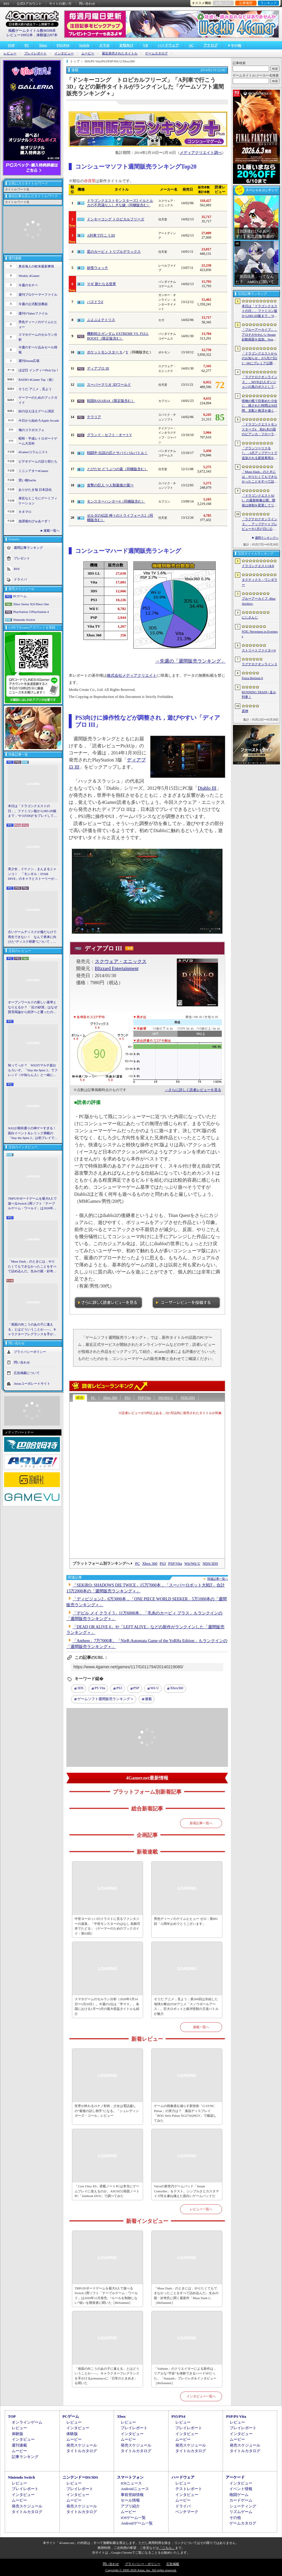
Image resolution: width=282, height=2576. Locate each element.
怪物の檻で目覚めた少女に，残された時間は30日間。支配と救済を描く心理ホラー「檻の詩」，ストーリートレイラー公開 (259, 406)
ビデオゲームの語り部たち (38, 461)
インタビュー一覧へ (201, 2396)
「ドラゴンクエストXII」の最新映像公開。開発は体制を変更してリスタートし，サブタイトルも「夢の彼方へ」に (259, 501)
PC (26, 45)
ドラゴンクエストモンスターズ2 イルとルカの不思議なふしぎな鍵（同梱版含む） (120, 203)
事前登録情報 (132, 2494)
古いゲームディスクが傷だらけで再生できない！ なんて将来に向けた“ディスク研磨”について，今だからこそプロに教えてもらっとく (32, 937)
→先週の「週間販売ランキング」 (190, 660)
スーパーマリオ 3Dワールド (109, 385)
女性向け (126, 45)
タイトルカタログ (81, 2451)
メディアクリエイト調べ (201, 153)
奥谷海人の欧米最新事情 (36, 266)
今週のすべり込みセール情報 (38, 349)
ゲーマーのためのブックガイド (38, 400)
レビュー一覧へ (201, 2209)
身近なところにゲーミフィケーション (38, 500)
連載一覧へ (51, 530)
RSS (6, 3)
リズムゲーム (240, 2512)
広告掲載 (172, 2564)
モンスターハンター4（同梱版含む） (116, 501)
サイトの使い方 (60, 3)
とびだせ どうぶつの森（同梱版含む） (117, 469)
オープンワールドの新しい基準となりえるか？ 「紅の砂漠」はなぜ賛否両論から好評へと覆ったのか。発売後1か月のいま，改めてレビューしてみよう (32, 1007)
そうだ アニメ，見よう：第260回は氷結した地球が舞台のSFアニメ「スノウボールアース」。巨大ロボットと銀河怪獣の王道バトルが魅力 (186, 2006)
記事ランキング (25, 2456)
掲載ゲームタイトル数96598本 (32, 31)
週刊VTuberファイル (33, 313)
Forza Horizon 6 (252, 678)
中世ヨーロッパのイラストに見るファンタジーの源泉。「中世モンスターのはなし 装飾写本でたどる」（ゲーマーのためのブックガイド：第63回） (107, 1926)
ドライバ (20, 579)
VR (145, 45)
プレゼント (22, 558)
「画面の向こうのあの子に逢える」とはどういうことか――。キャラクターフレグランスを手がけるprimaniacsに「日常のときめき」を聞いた (33, 1330)
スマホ (104, 45)
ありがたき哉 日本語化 (35, 489)
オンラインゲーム (27, 2422)
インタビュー (64, 53)
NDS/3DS (188, 1398)
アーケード (235, 2477)
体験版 (17, 2434)
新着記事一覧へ (201, 1823)
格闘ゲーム (239, 2494)
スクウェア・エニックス (121, 961)
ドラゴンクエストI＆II (258, 566)
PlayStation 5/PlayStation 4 (31, 611)
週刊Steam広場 (29, 360)
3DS (80, 1688)
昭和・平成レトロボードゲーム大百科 (38, 441)
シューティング (242, 2506)
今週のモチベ (28, 285)
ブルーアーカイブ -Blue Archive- (259, 601)
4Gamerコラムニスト (33, 452)
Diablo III (207, 788)
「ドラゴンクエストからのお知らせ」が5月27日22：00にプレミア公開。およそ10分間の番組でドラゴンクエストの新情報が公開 (259, 359)
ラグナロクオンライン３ (259, 664)
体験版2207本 (47, 35)
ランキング (269, 3)
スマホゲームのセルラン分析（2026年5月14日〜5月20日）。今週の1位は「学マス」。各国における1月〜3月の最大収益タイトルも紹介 (107, 2006)
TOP (11, 45)
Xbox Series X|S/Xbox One (31, 604)
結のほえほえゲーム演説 (36, 411)
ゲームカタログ (156, 53)
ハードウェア (168, 45)
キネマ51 (25, 511)
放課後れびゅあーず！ (35, 521)
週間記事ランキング (28, 547)
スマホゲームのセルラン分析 (38, 337)
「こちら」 (167, 2548)
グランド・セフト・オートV (109, 435)
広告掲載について (27, 1372)
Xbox (43, 45)
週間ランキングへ (266, 537)
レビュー (10, 53)
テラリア (94, 417)
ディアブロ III (98, 368)
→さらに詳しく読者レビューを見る (193, 1090)
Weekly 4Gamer (29, 275)
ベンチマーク (186, 2512)
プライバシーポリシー (30, 1351)
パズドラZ (95, 302)
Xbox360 (176, 1688)
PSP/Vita (144, 1398)
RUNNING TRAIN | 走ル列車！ (259, 694)
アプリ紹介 (130, 2506)
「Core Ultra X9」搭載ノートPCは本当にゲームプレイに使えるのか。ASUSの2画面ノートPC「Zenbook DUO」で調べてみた (107, 2191)
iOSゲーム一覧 (133, 2517)
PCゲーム (20, 596)
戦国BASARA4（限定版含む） (111, 401)
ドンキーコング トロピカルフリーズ (115, 219)
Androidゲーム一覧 (136, 2523)
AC (191, 45)
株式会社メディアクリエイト (132, 675)
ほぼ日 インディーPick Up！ (39, 370)
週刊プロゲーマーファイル (38, 294)
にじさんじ (250, 617)
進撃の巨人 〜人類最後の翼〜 (110, 485)
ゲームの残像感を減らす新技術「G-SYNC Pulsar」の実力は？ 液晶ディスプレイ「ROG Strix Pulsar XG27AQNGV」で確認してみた (185, 2113)
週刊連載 (19, 2445)
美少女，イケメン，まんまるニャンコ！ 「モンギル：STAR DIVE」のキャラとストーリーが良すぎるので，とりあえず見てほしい (33, 874)
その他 (235, 2517)
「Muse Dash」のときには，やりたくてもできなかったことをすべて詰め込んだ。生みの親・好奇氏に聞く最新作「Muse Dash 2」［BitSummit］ (32, 1267)
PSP (136, 1688)
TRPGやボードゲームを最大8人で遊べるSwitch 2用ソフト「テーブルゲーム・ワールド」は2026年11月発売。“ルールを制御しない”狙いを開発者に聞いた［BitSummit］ (33, 1204)
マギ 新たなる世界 (101, 284)
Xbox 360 (110, 1398)
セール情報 (130, 2500)
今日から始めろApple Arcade (39, 420)
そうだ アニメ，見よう (35, 389)
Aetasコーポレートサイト (32, 1383)
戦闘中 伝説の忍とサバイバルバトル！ (117, 453)
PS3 (127, 1398)
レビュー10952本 (19, 35)
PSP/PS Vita (236, 2416)
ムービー (87, 53)
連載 (148, 1699)
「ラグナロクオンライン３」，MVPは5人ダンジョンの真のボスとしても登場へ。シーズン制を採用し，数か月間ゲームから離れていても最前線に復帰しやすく (259, 382)
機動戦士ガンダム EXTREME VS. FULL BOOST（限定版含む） (118, 336)
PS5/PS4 (63, 45)
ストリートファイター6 (259, 650)
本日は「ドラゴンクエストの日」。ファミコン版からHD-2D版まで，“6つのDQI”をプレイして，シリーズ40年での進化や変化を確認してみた (32, 811)
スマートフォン (130, 2477)
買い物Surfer (27, 480)
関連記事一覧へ (217, 1578)
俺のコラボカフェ (31, 430)
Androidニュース (135, 2489)
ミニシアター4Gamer (33, 471)
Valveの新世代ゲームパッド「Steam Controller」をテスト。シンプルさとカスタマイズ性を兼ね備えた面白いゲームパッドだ (186, 2191)
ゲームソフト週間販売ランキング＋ (105, 1699)
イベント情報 (240, 2489)
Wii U (154, 1688)
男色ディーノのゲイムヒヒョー (38, 324)
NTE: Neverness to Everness (260, 634)
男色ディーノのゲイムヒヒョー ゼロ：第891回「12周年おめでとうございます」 (186, 1921)
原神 (245, 711)
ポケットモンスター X (104, 352)
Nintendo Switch (24, 619)
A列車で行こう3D (101, 235)
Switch (84, 45)
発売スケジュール (81, 2445)
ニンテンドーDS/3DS (80, 2477)
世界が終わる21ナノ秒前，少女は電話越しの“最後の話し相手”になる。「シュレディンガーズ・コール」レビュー (107, 2110)
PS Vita (100, 1688)
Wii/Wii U (165, 1398)
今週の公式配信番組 (33, 304)
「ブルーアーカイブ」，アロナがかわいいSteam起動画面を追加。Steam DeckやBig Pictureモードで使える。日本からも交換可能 (259, 335)
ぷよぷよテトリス (101, 320)
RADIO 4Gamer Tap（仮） (37, 379)
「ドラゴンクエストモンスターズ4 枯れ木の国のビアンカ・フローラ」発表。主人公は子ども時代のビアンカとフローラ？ (259, 430)
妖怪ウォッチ (97, 268)
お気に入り (223, 3)
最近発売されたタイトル (119, 53)
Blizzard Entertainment (117, 968)
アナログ (211, 45)
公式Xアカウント (29, 3)
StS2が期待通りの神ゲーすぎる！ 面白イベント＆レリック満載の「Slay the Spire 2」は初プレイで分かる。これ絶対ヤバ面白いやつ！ (33, 1133)
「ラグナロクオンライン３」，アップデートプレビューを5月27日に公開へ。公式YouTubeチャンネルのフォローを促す (259, 524)
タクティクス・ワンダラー (259, 582)
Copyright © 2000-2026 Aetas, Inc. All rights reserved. (141, 2570)
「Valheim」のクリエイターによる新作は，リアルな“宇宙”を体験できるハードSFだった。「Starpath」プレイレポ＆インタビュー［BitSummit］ (185, 2376)
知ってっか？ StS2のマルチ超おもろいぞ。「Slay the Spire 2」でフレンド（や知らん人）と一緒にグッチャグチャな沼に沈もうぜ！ (33, 1070)
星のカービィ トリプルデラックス (114, 252)
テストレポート (188, 2489)
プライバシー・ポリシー (142, 2564)
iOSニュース (131, 2483)
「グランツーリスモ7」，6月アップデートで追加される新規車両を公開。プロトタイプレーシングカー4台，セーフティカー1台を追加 (259, 453)
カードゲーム (240, 2500)
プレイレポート (35, 53)
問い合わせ (87, 3)
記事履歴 (245, 3)
